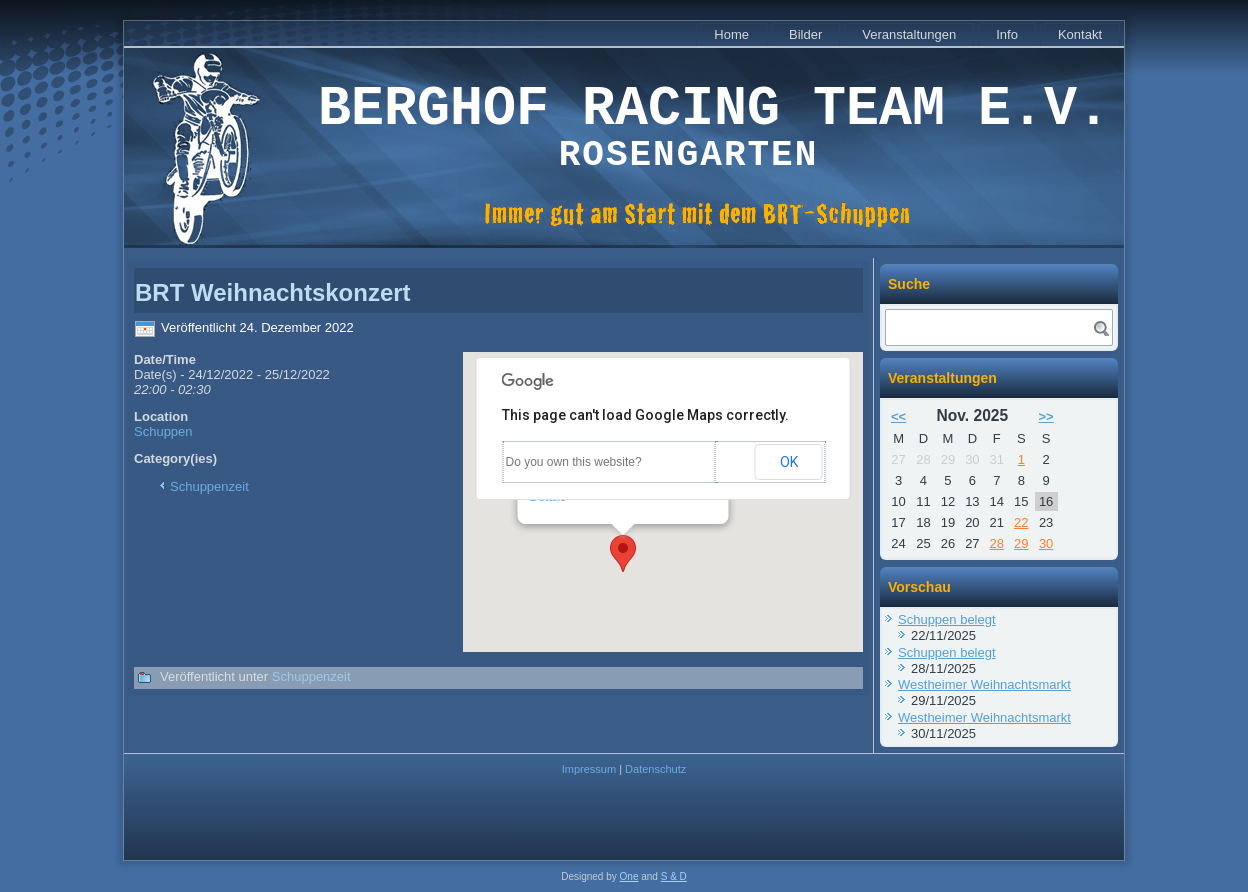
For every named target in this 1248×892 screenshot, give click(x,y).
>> (1046, 416)
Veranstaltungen (909, 34)
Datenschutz (655, 769)
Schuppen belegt (947, 619)
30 (1046, 543)
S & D (674, 876)
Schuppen (163, 431)
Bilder (805, 34)
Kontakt (1080, 34)
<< (898, 416)
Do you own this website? (574, 462)
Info (1007, 34)
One (629, 876)
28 (997, 543)
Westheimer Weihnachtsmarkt (984, 684)
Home (731, 34)
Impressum (589, 769)
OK (789, 462)
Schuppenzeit (209, 486)
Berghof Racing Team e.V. (714, 109)
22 (1021, 522)
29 (1021, 543)
